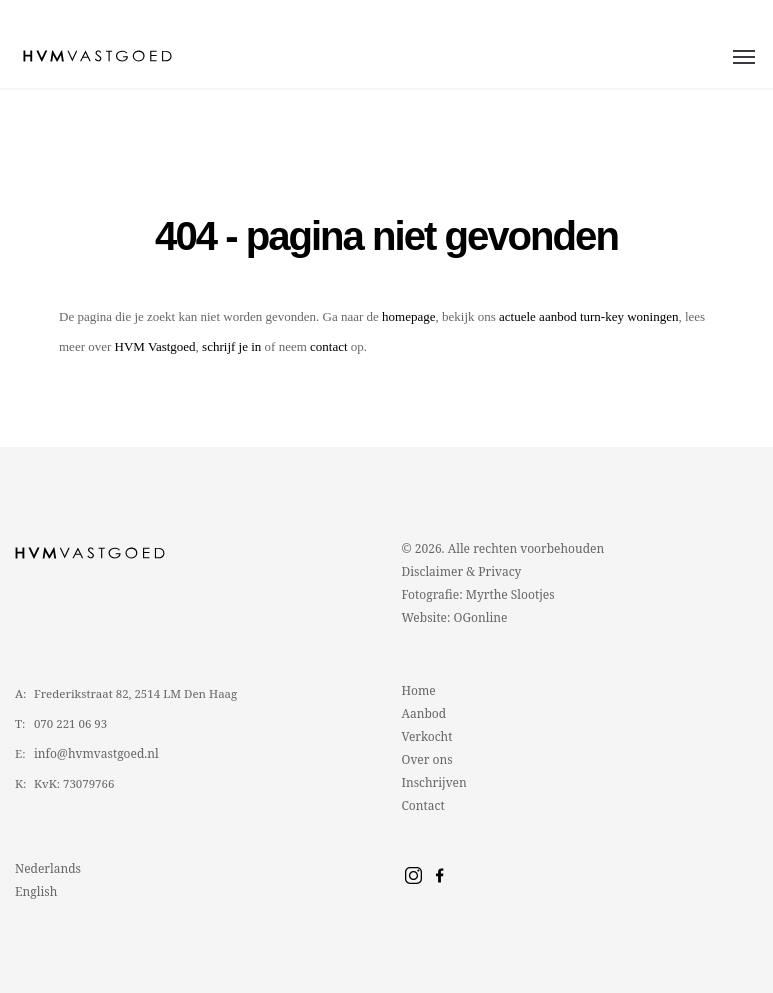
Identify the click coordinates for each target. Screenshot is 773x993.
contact (329, 346)
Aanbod (424, 713)
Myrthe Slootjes (510, 594)
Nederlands (48, 868)
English (36, 891)
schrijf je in (231, 346)
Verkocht (427, 736)
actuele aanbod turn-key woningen (588, 316)
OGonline (481, 617)
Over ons (427, 759)
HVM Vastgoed (155, 346)
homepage (408, 316)
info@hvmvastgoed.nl (96, 753)
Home (419, 690)
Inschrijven (434, 782)
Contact (423, 805)
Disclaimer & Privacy (462, 571)
